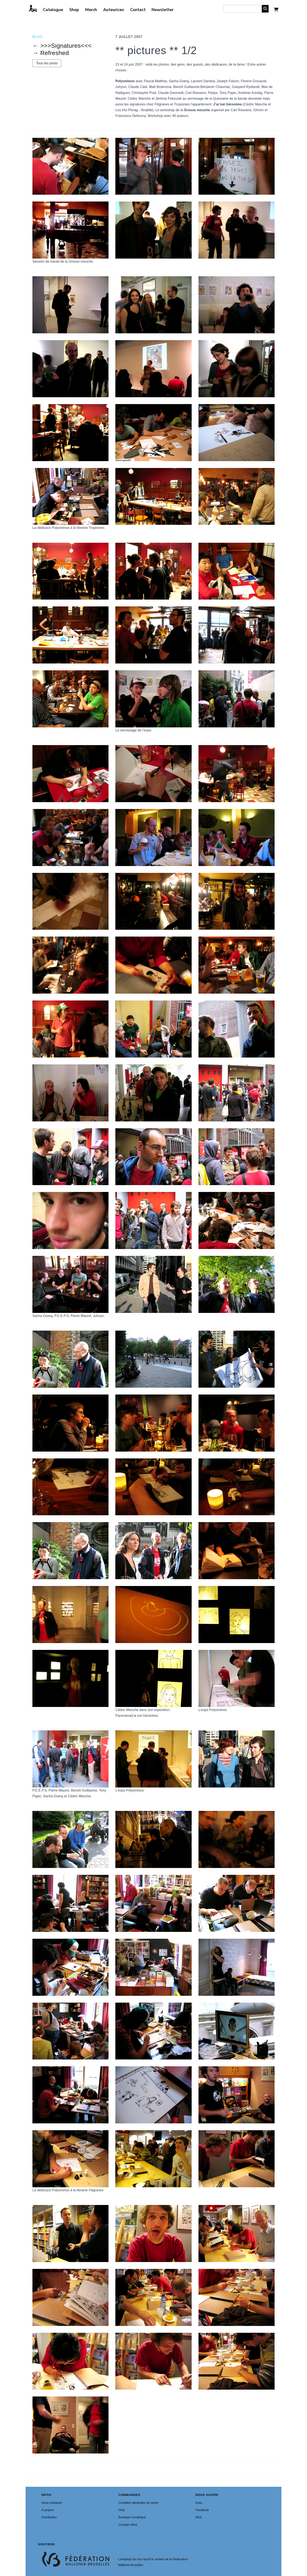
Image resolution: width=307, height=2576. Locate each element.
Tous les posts (47, 63)
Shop (74, 10)
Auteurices (113, 10)
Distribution (49, 2517)
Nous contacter (51, 2502)
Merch (91, 10)
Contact (138, 10)
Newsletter (163, 10)
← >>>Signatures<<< (62, 45)
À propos (47, 2510)
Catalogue (53, 10)
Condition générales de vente (138, 2502)
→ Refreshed (50, 53)
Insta (198, 2502)
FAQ (121, 2510)
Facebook (202, 2510)
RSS (198, 2517)
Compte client (127, 2524)
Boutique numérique (132, 2517)
